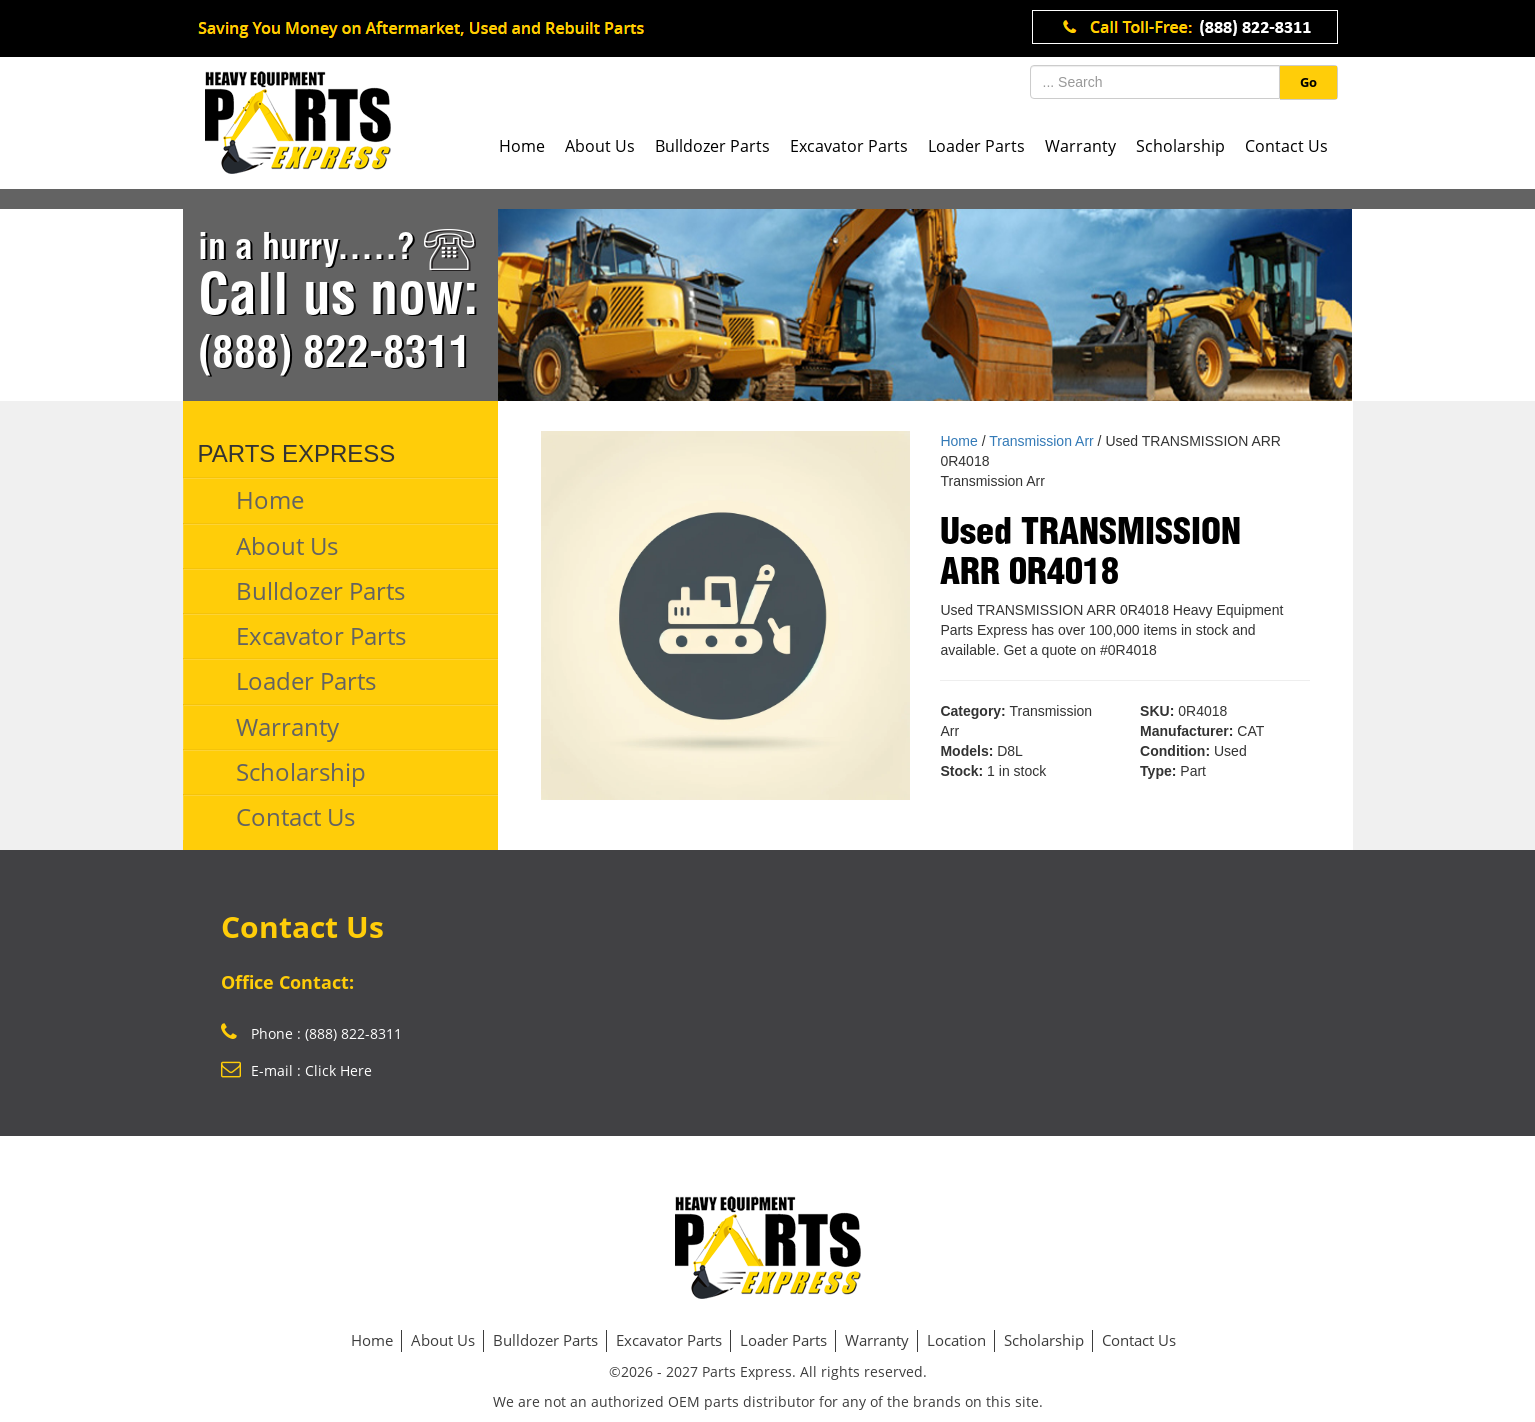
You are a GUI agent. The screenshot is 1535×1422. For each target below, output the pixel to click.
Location (956, 1340)
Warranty (1080, 146)
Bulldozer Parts (712, 146)
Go (1308, 82)
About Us (600, 146)
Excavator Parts (849, 146)
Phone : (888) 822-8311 (311, 1033)
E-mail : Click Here (296, 1070)
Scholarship (1180, 146)
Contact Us (1286, 146)
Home (522, 146)
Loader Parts (976, 146)
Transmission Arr (1041, 441)
